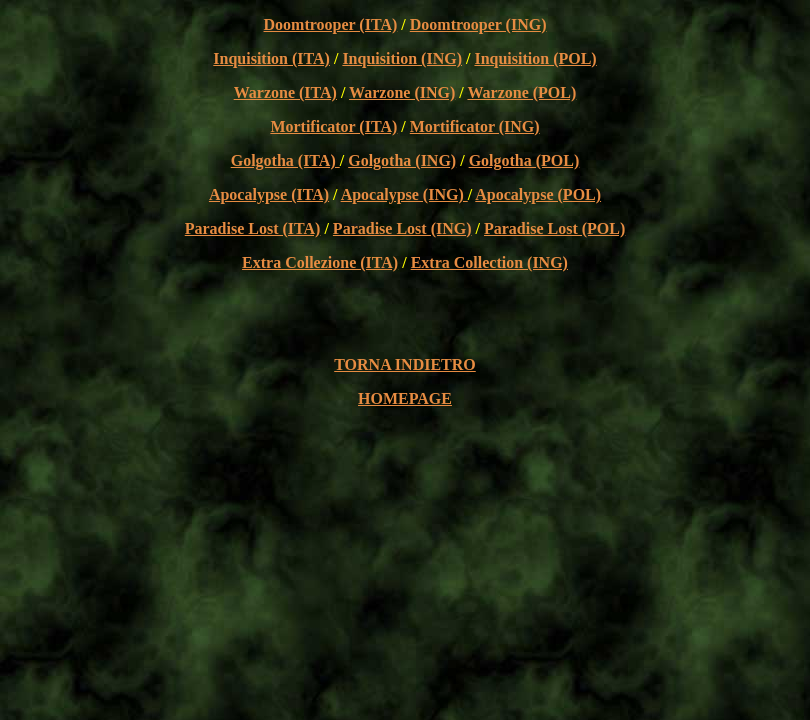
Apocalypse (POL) (538, 194)
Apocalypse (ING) (404, 194)
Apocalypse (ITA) (269, 194)
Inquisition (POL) (535, 58)
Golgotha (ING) (402, 160)
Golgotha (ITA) (285, 160)
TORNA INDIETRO (405, 364)
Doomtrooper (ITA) (331, 24)
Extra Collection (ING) (489, 262)
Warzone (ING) (402, 92)
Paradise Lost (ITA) (253, 228)
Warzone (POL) (521, 92)
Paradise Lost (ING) (402, 228)
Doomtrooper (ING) (478, 24)
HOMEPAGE (405, 398)
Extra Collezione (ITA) (320, 262)
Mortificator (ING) (475, 126)
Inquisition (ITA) (271, 58)
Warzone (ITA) (285, 92)
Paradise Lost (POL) (554, 228)
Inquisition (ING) (402, 58)
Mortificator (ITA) (333, 126)
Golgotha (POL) (524, 160)
